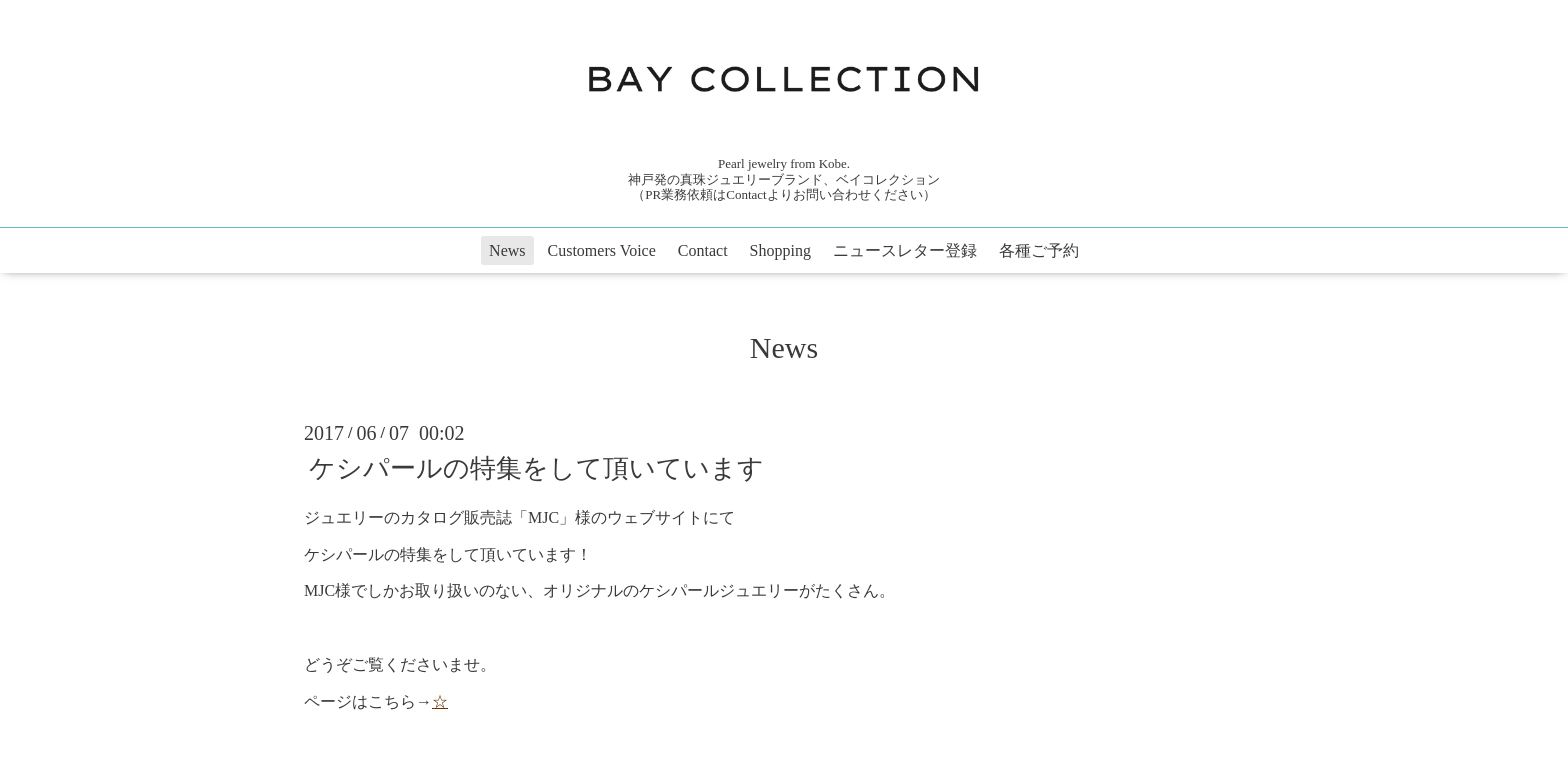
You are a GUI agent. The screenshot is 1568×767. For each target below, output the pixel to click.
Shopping (780, 250)
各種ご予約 (1039, 250)
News (507, 250)
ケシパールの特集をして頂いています (536, 468)
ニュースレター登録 (905, 250)
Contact (703, 250)
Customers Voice (602, 250)
